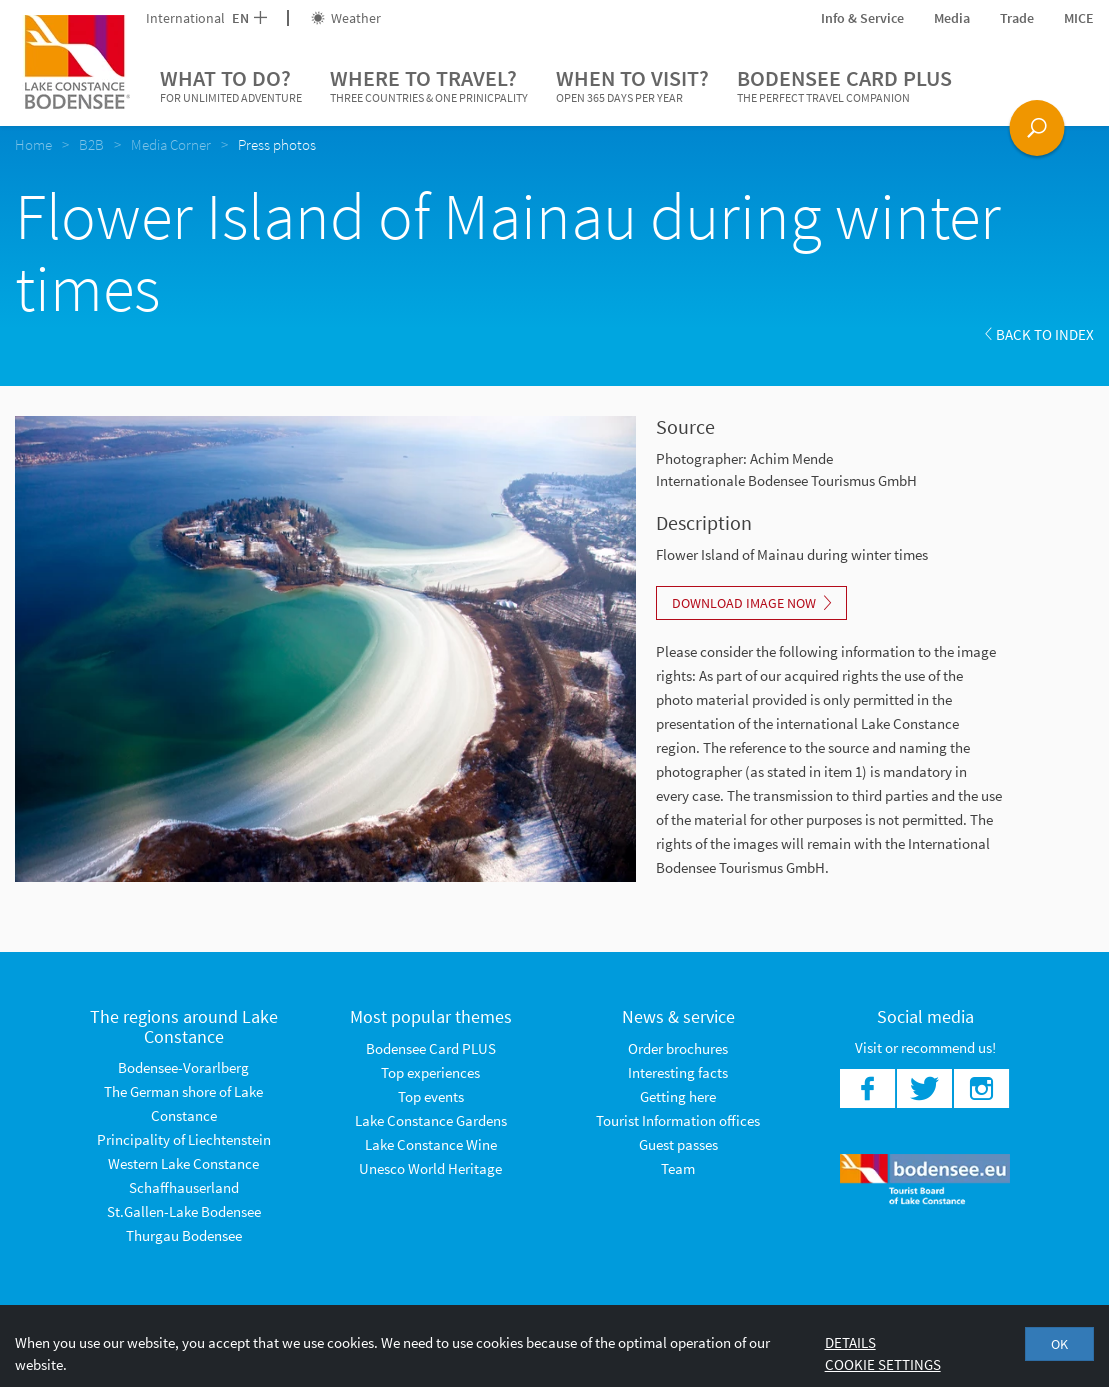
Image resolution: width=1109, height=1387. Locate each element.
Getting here (678, 1096)
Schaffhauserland (184, 1187)
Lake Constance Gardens (431, 1120)
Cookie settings (883, 1364)
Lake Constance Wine (431, 1144)
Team (678, 1168)
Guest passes (678, 1144)
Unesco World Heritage (430, 1168)
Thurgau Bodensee (184, 1235)
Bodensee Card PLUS (844, 86)
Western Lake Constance (183, 1163)
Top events (431, 1096)
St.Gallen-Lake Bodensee (184, 1211)
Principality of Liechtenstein (184, 1139)
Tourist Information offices (678, 1120)
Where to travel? (429, 86)
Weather (346, 18)
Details (850, 1342)
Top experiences (430, 1072)
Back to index (1039, 334)
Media (952, 18)
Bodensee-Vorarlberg (183, 1067)
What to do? (231, 86)
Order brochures (678, 1048)
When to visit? (632, 86)
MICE (1079, 18)
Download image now (751, 603)
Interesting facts (678, 1072)
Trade (1017, 18)
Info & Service (862, 18)
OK (1059, 1344)
